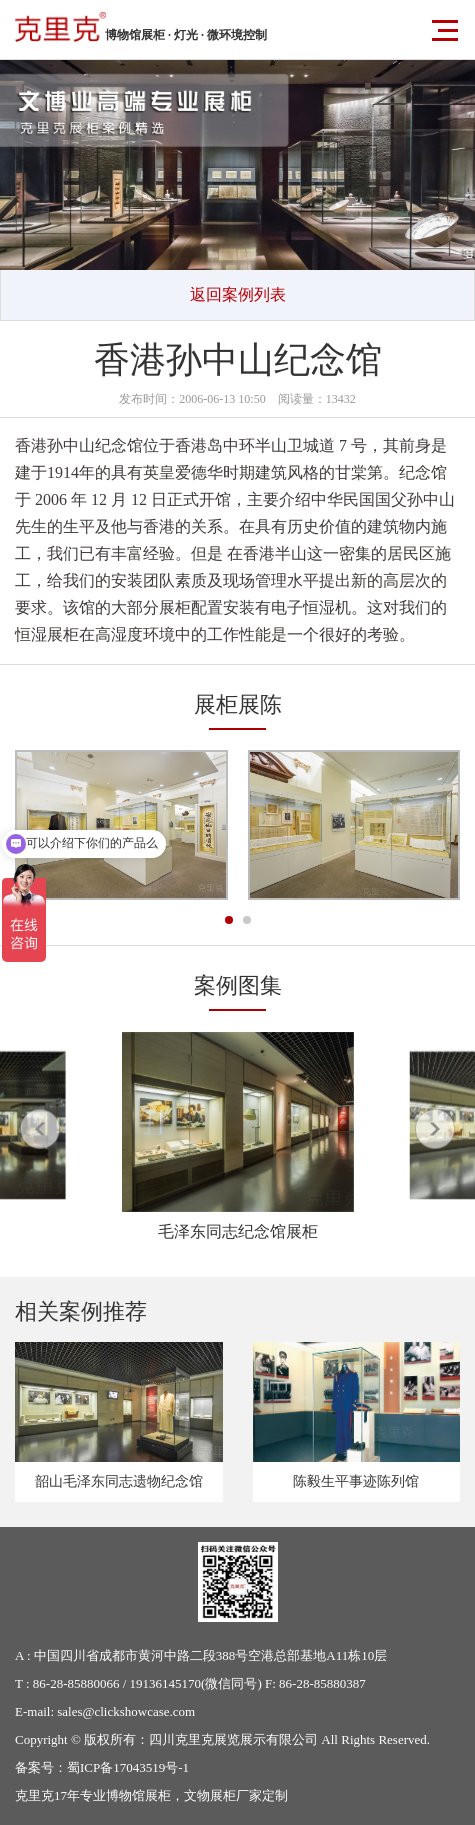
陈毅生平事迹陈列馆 (356, 1481)
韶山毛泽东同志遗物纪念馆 (119, 1481)
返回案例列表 (238, 294)
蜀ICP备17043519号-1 (128, 1767)
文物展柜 (210, 1795)
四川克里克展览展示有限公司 (233, 1739)
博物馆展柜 (138, 1795)
